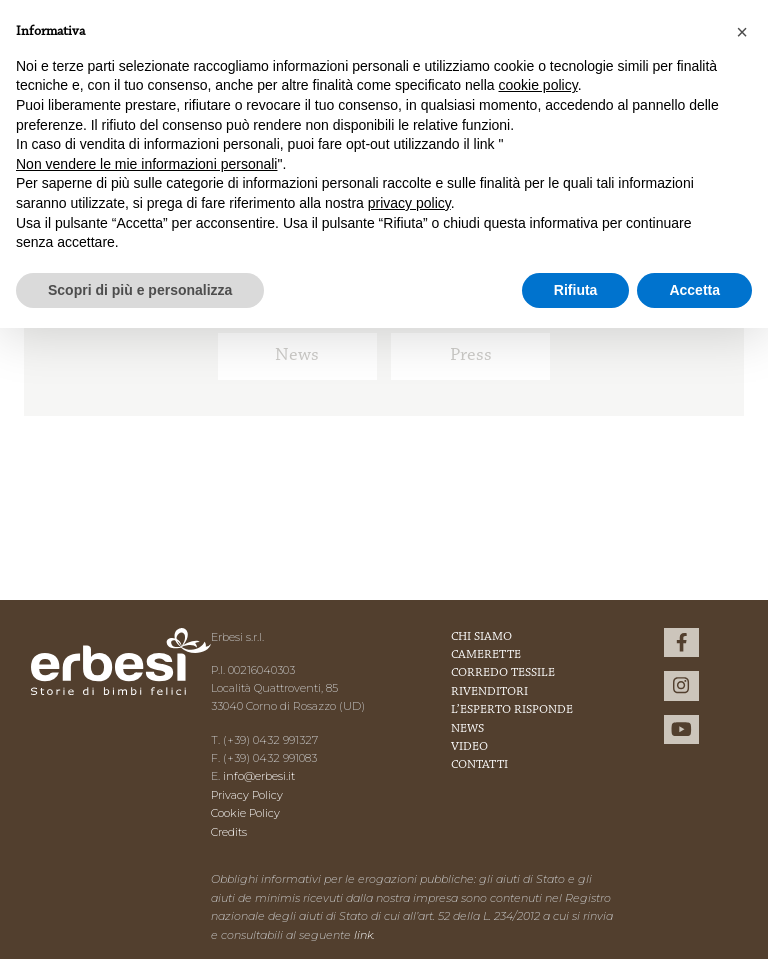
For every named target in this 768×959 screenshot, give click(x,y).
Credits (229, 832)
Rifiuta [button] (576, 290)
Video (469, 747)
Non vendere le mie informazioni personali (146, 164)
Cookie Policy (245, 813)
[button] (742, 32)
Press (471, 355)
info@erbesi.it (259, 776)
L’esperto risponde (512, 710)
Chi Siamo (481, 637)
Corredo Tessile (503, 673)
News (297, 355)
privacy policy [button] (409, 203)
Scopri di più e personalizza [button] (140, 290)
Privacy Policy (247, 795)
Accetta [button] (694, 290)
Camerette (486, 655)
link (363, 935)
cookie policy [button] (538, 85)
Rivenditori (489, 692)
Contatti (479, 765)
